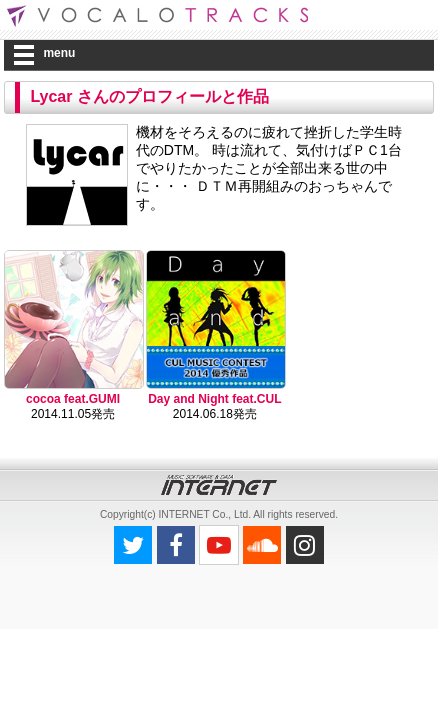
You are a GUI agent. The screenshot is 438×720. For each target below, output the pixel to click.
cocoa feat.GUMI (73, 399)
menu (59, 53)
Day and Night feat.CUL (214, 399)
